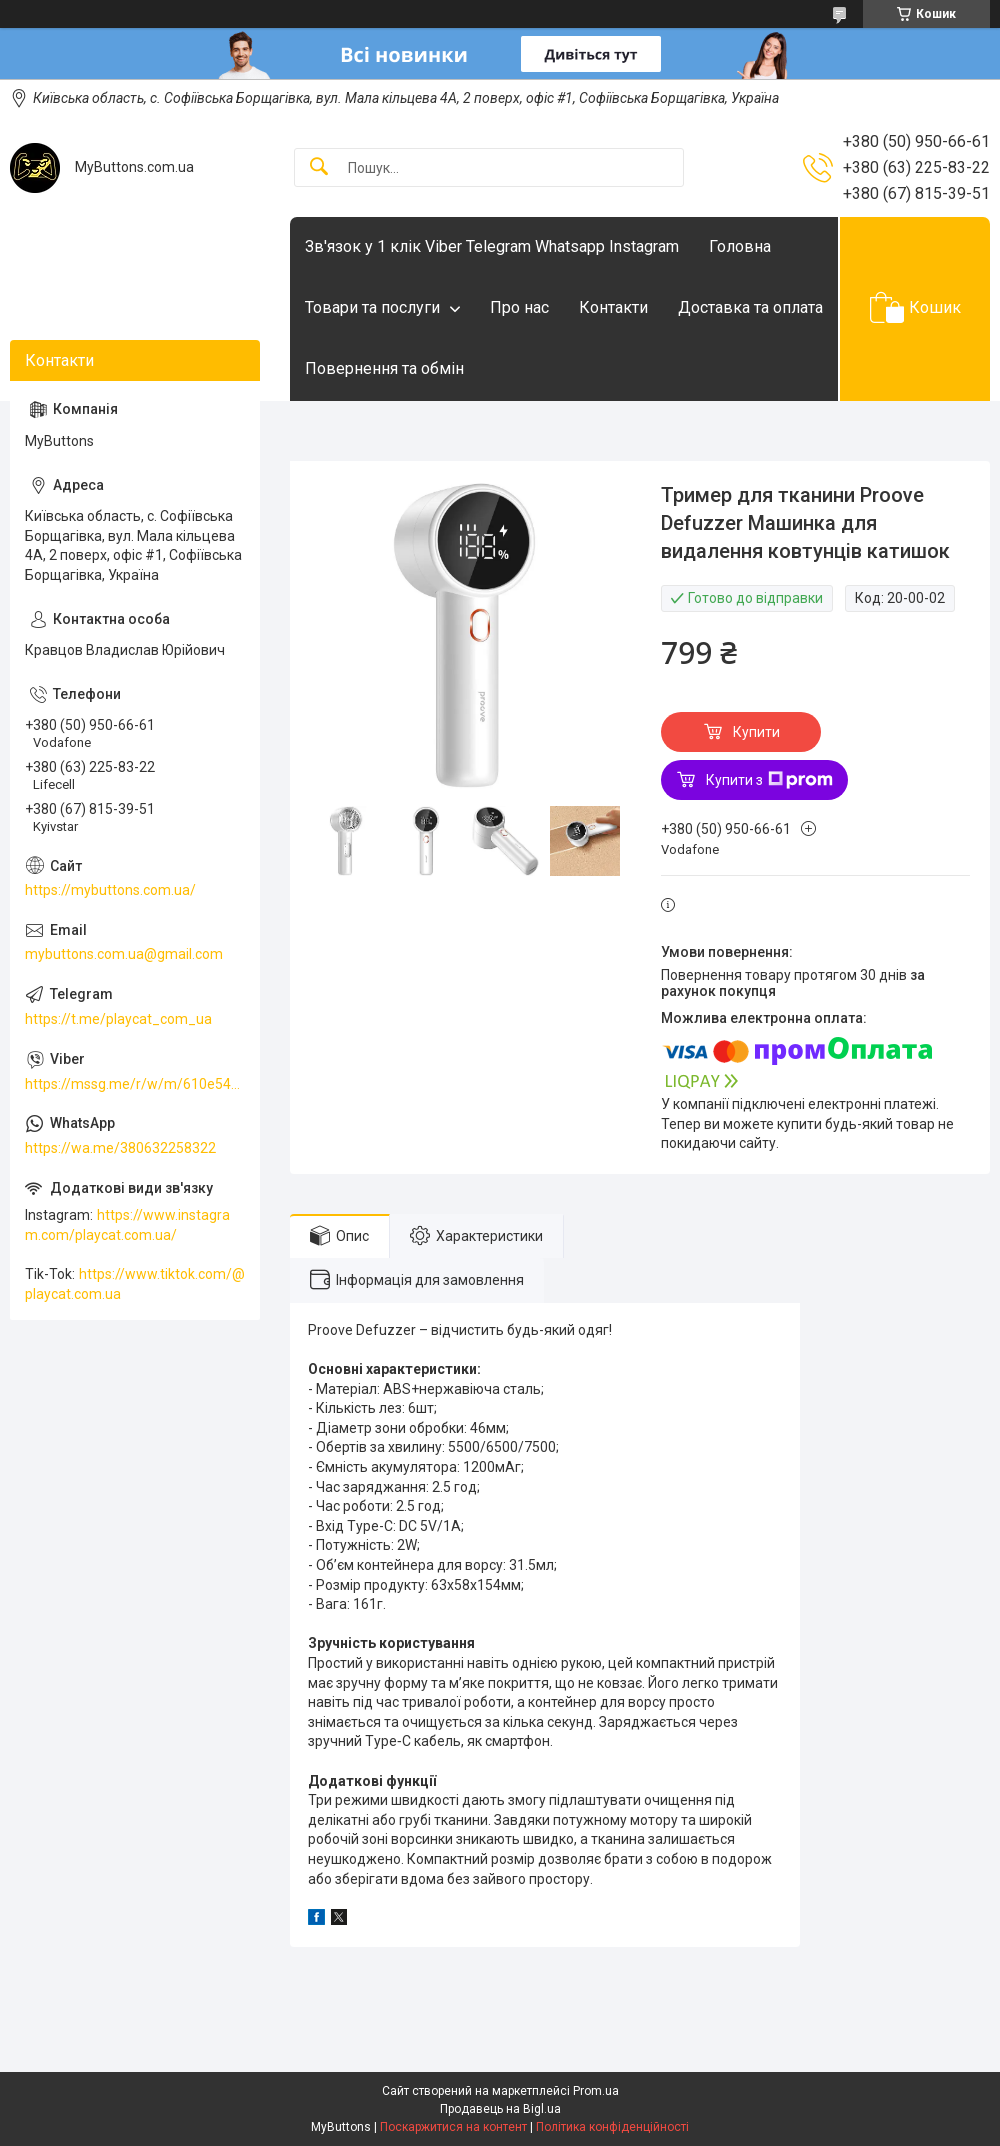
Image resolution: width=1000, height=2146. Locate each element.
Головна (740, 246)
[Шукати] (319, 167)
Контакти (613, 307)
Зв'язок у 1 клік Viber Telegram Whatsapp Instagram (492, 246)
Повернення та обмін (384, 368)
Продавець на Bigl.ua (500, 2109)
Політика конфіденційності (612, 2127)
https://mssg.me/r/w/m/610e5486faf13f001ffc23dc (135, 1084)
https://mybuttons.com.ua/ (110, 890)
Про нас (519, 307)
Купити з (769, 780)
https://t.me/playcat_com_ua (118, 1019)
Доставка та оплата (750, 307)
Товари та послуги (372, 307)
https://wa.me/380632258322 (120, 1148)
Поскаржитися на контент (453, 2127)
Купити (756, 732)
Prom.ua (596, 2091)
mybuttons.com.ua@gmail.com (124, 954)
